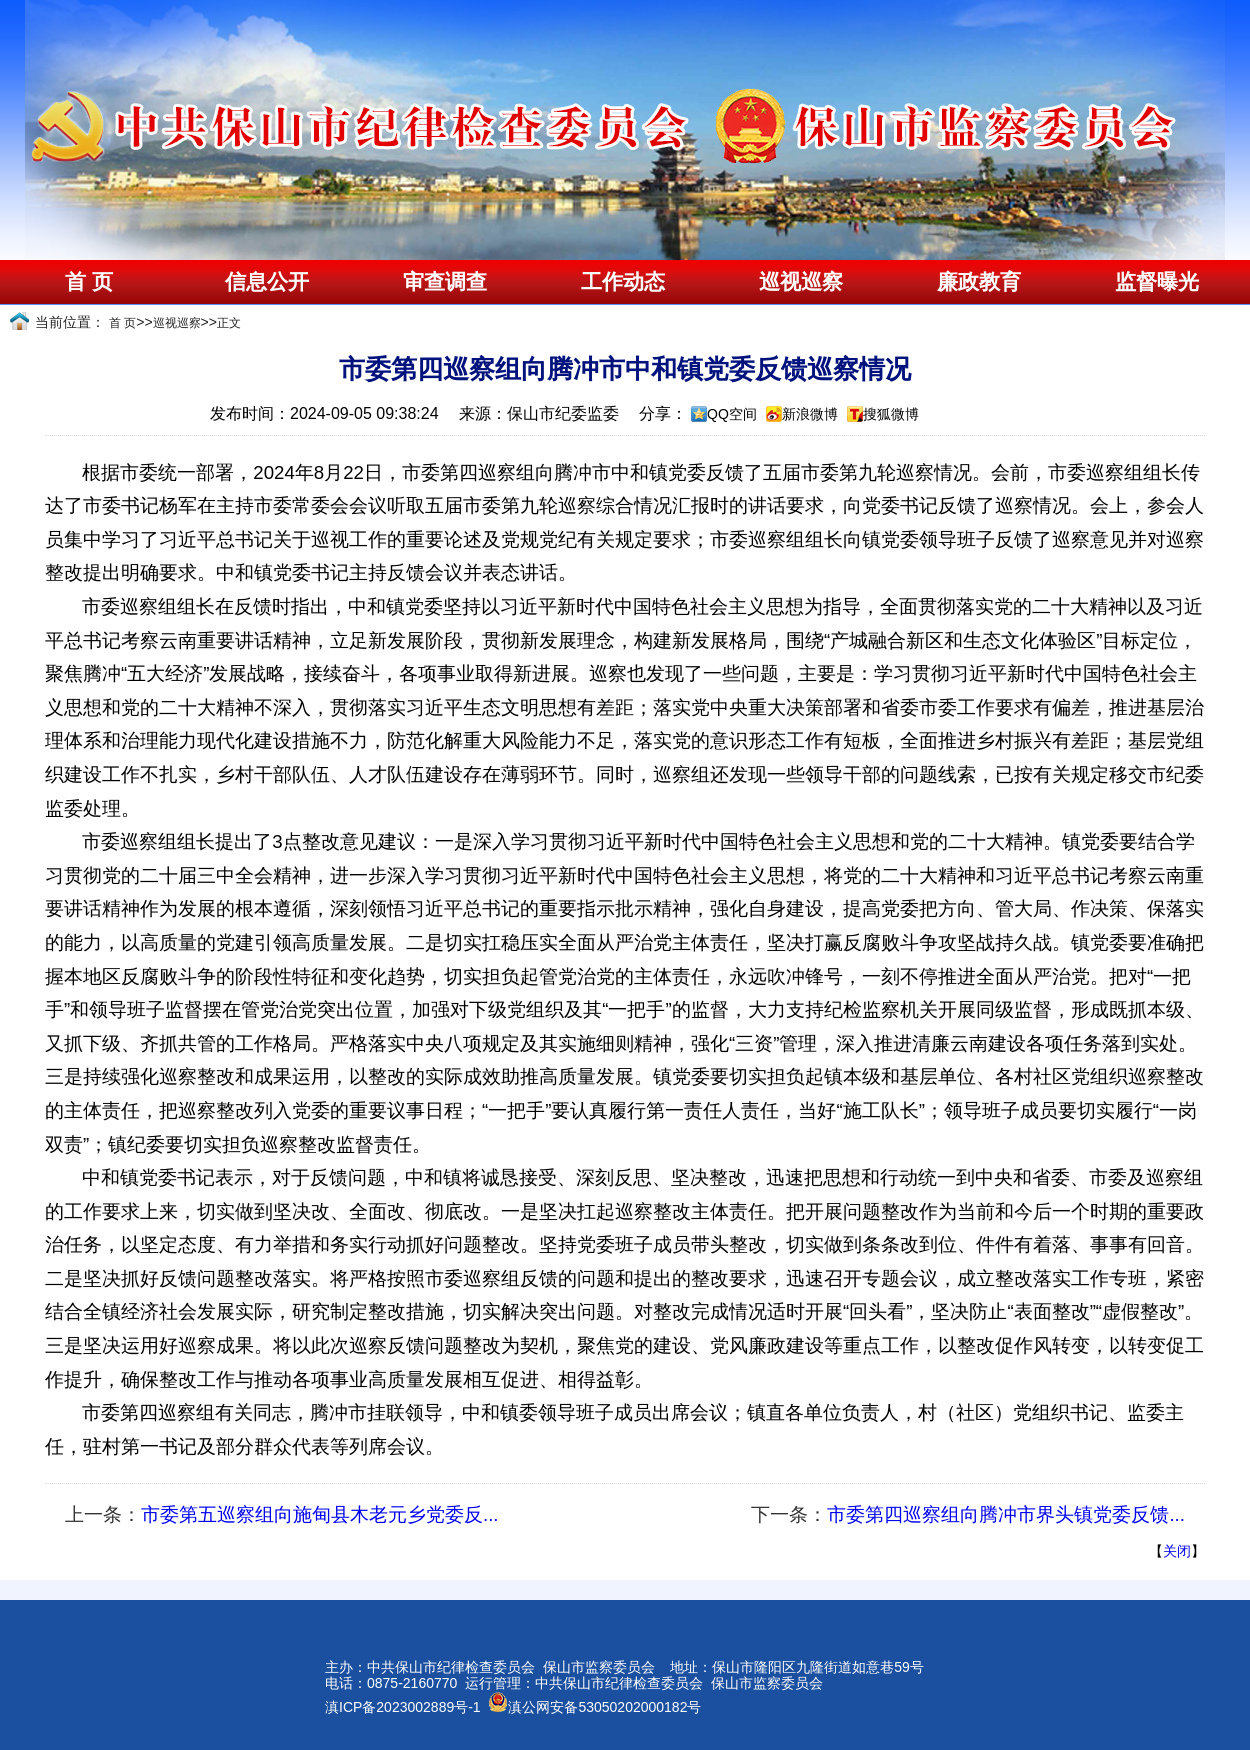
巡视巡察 (801, 282)
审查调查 (445, 282)
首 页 (88, 282)
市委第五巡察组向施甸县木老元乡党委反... (320, 1514)
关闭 (1177, 1551)
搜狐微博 (891, 414)
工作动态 (623, 282)
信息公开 (267, 282)
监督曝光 (1157, 282)
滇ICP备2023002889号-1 (403, 1707)
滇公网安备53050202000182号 (594, 1707)
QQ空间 (732, 414)
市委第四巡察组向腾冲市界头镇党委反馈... (1006, 1514)
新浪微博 (810, 414)
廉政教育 (979, 282)
